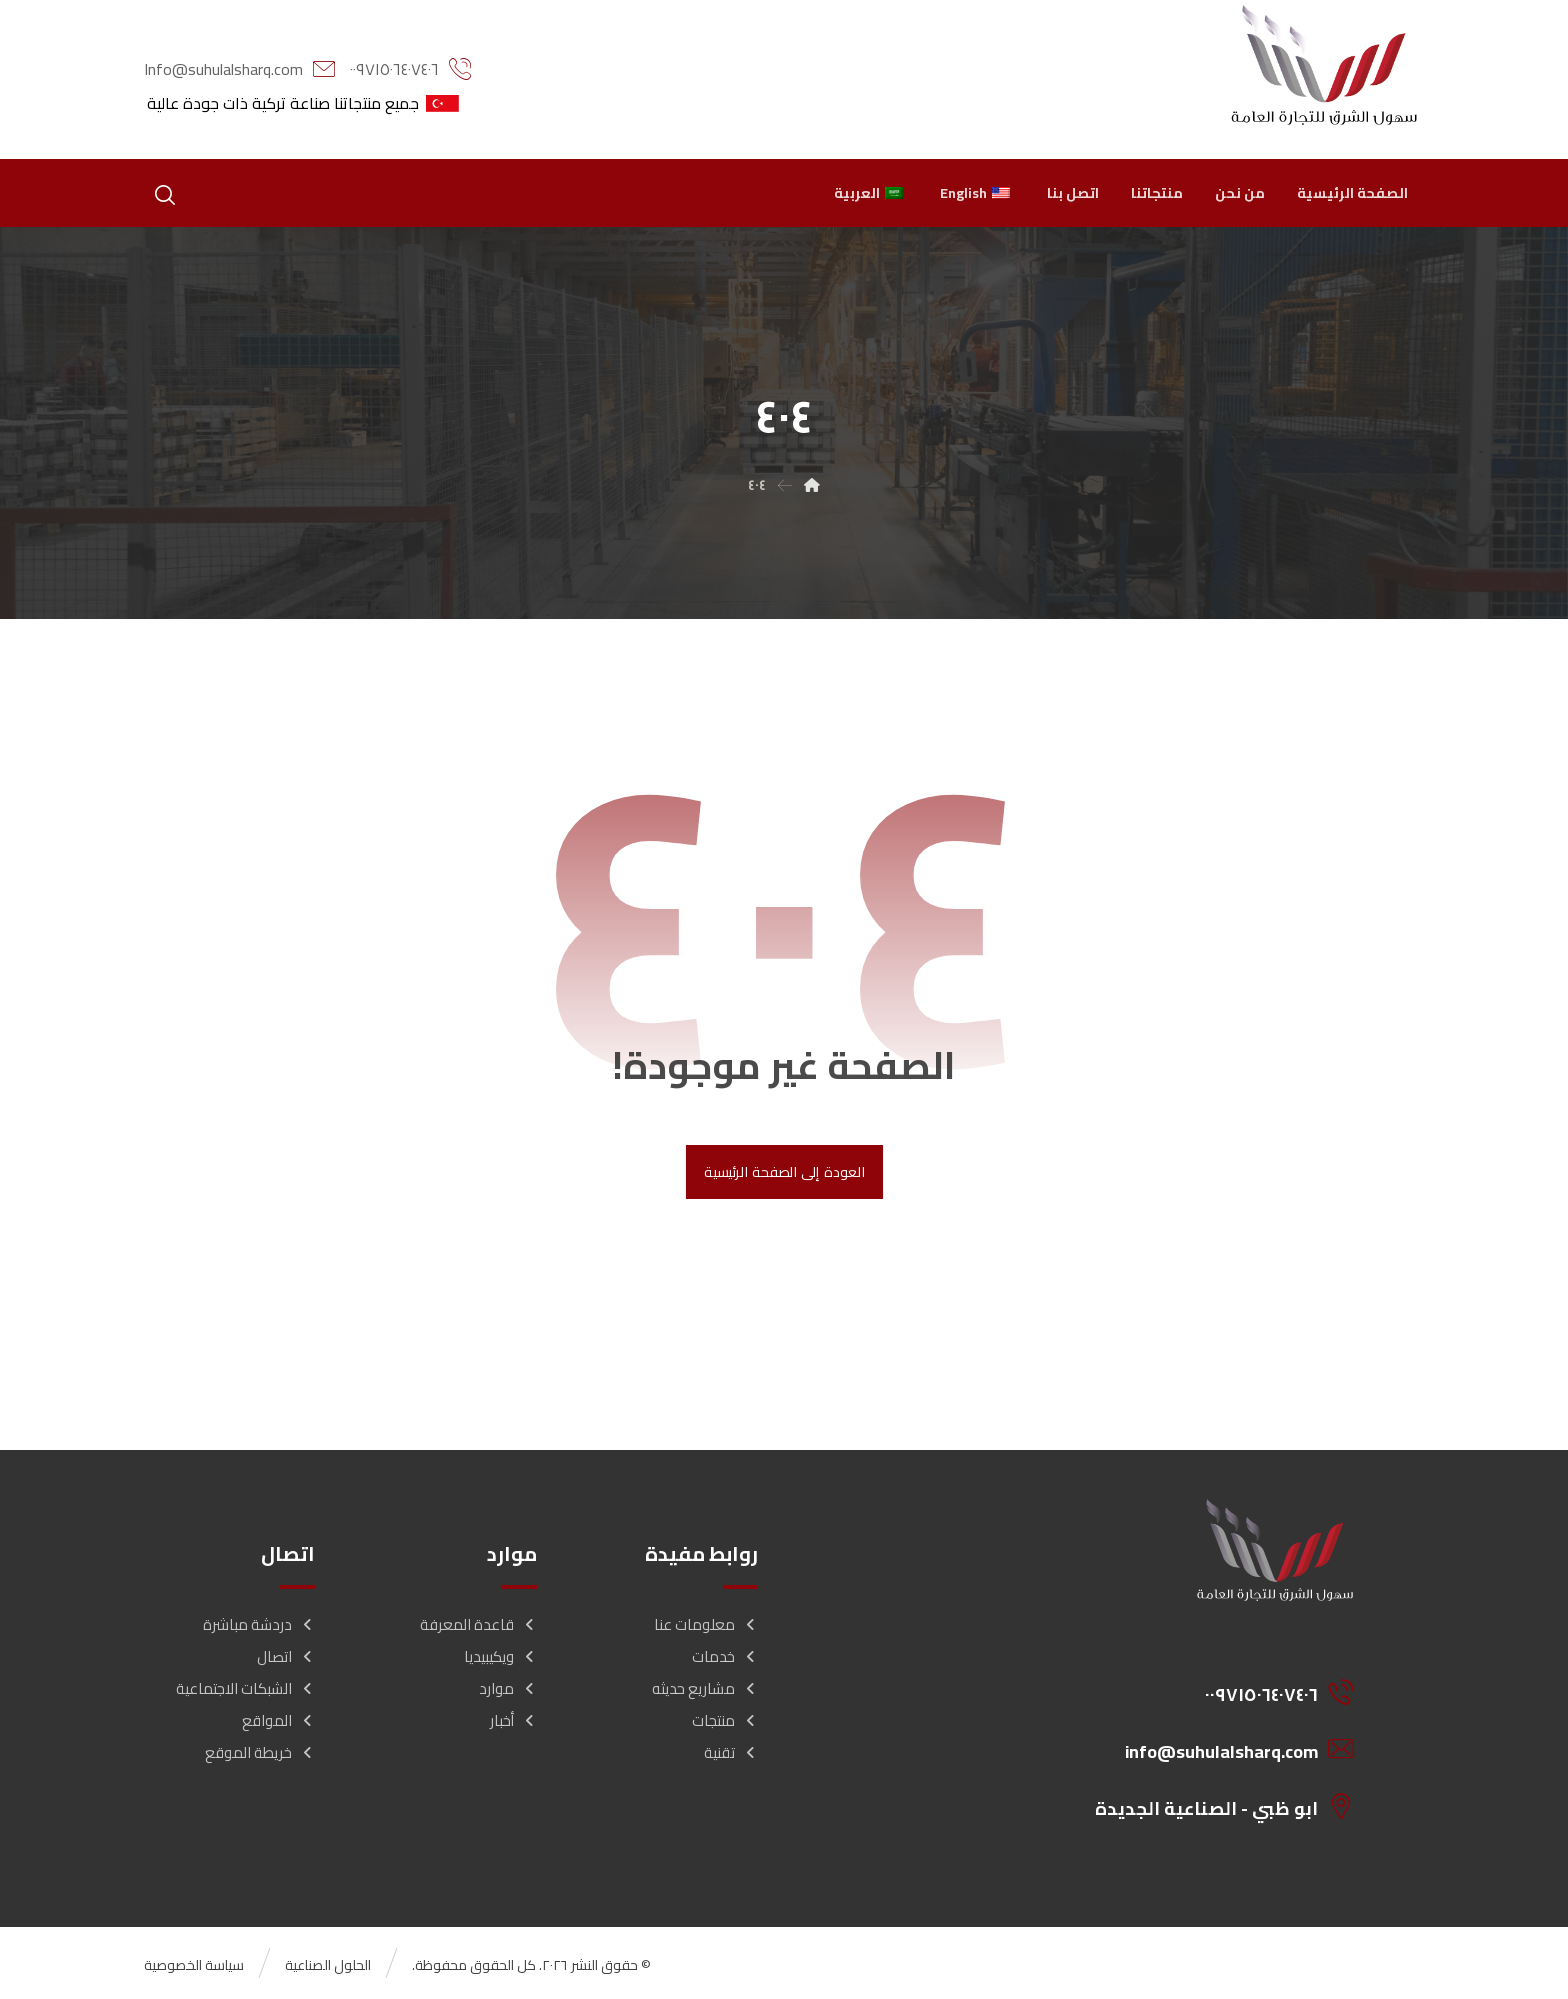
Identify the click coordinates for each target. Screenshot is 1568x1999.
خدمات (725, 1656)
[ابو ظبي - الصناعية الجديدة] (1212, 1806)
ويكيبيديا (500, 1656)
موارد (508, 1688)
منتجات (725, 1720)
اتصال (286, 1656)
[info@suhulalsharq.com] (1212, 1749)
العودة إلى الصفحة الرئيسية (783, 1172)
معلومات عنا (706, 1624)
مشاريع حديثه (705, 1688)
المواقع (278, 1720)
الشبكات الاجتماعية (245, 1688)
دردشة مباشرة (259, 1624)
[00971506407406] (1212, 1692)
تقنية (731, 1752)
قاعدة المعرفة (478, 1624)
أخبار (513, 1720)
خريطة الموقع (260, 1752)
